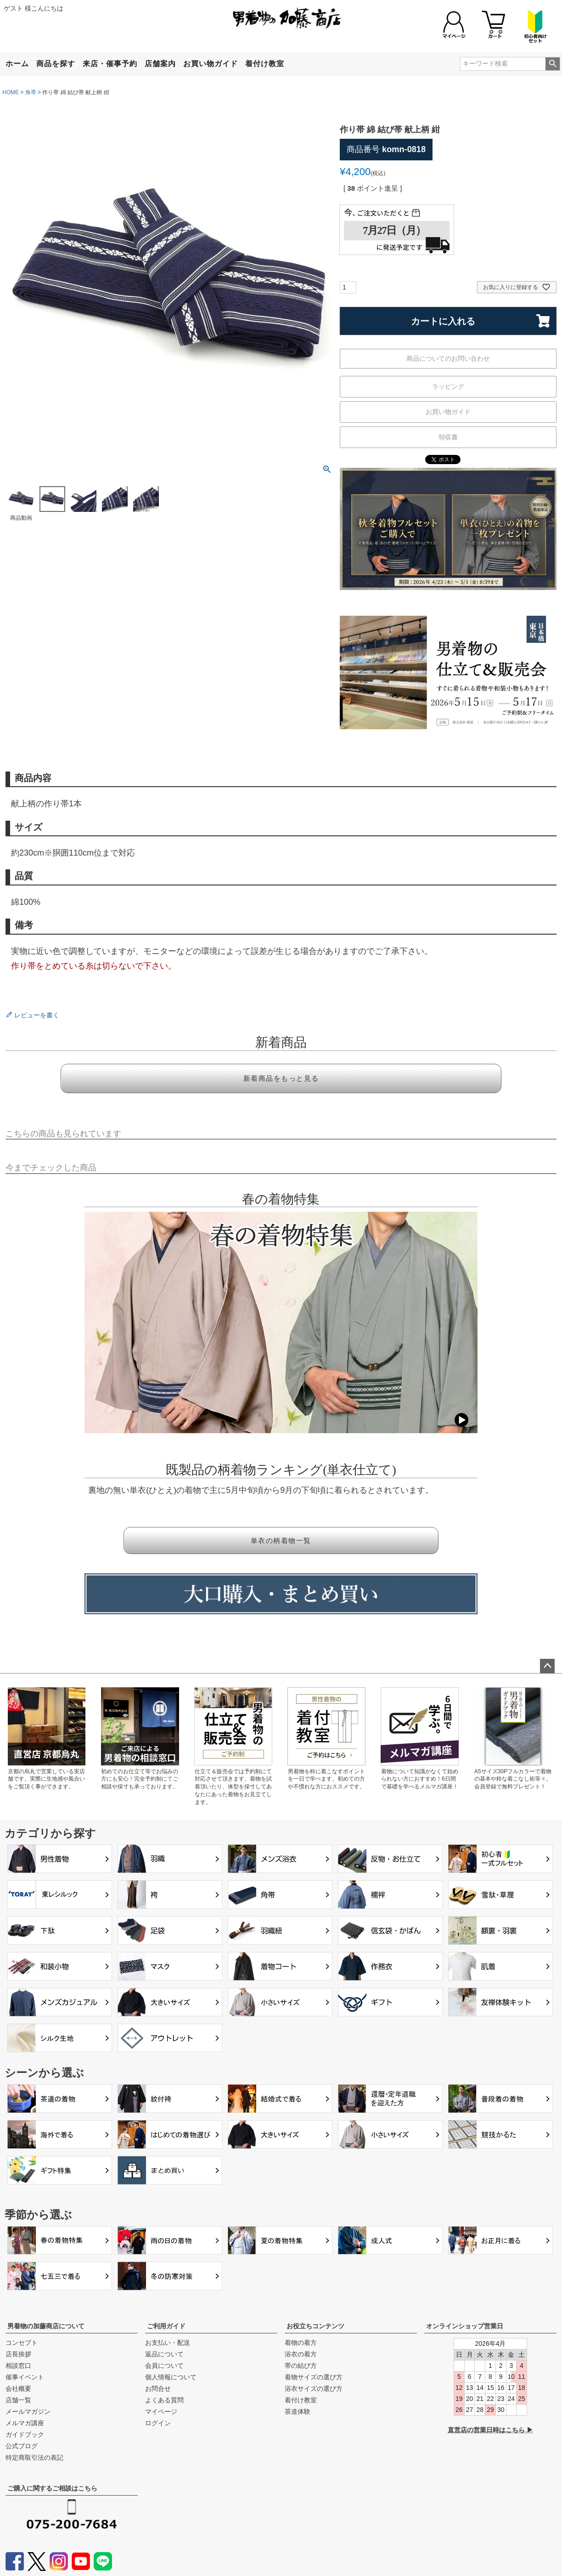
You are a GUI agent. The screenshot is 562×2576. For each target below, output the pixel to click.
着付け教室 (264, 64)
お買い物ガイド (210, 64)
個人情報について (171, 2377)
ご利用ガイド (166, 2326)
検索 (552, 63)
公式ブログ (22, 2446)
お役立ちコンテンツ (315, 2326)
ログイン (158, 2423)
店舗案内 (160, 64)
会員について (164, 2365)
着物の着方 (301, 2342)
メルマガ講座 (25, 2423)
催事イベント (25, 2377)
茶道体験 (297, 2411)
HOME (10, 92)
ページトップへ (547, 1666)
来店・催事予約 (110, 64)
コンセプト (22, 2342)
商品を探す (55, 64)
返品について (164, 2354)
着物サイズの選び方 (314, 2377)
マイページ (161, 2411)
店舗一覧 (18, 2400)
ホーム (17, 64)
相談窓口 (18, 2365)
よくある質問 (164, 2400)
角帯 (30, 92)
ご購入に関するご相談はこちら (52, 2488)
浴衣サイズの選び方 (314, 2388)
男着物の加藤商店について (45, 2326)
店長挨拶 (18, 2354)
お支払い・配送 (167, 2342)
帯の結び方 (301, 2365)
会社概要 (18, 2388)
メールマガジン (28, 2411)
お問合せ (158, 2388)
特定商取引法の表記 (34, 2457)
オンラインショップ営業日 (464, 2326)
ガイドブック (25, 2434)
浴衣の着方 (301, 2354)
